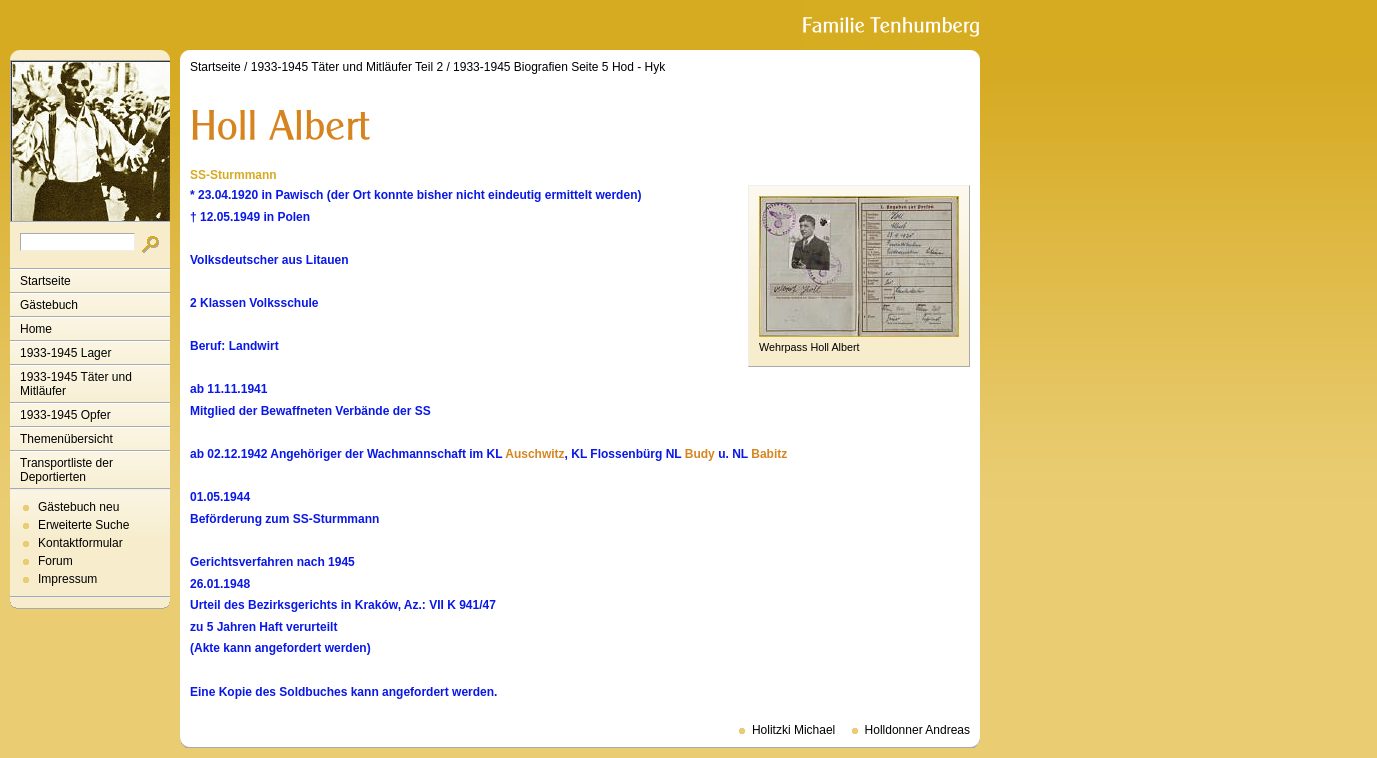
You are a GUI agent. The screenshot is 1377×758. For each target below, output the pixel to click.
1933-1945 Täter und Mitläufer (76, 384)
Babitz (769, 454)
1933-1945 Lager (65, 353)
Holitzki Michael (793, 730)
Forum (55, 561)
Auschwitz (534, 454)
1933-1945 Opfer (65, 415)
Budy (700, 454)
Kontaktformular (80, 543)
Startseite (45, 281)
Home (36, 329)
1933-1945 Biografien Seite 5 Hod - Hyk (559, 67)
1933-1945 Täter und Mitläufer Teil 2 (347, 67)
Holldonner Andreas (917, 730)
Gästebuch (49, 305)
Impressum (67, 579)
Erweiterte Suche (83, 525)
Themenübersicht (66, 439)
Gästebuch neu (78, 507)
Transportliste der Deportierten (66, 470)
